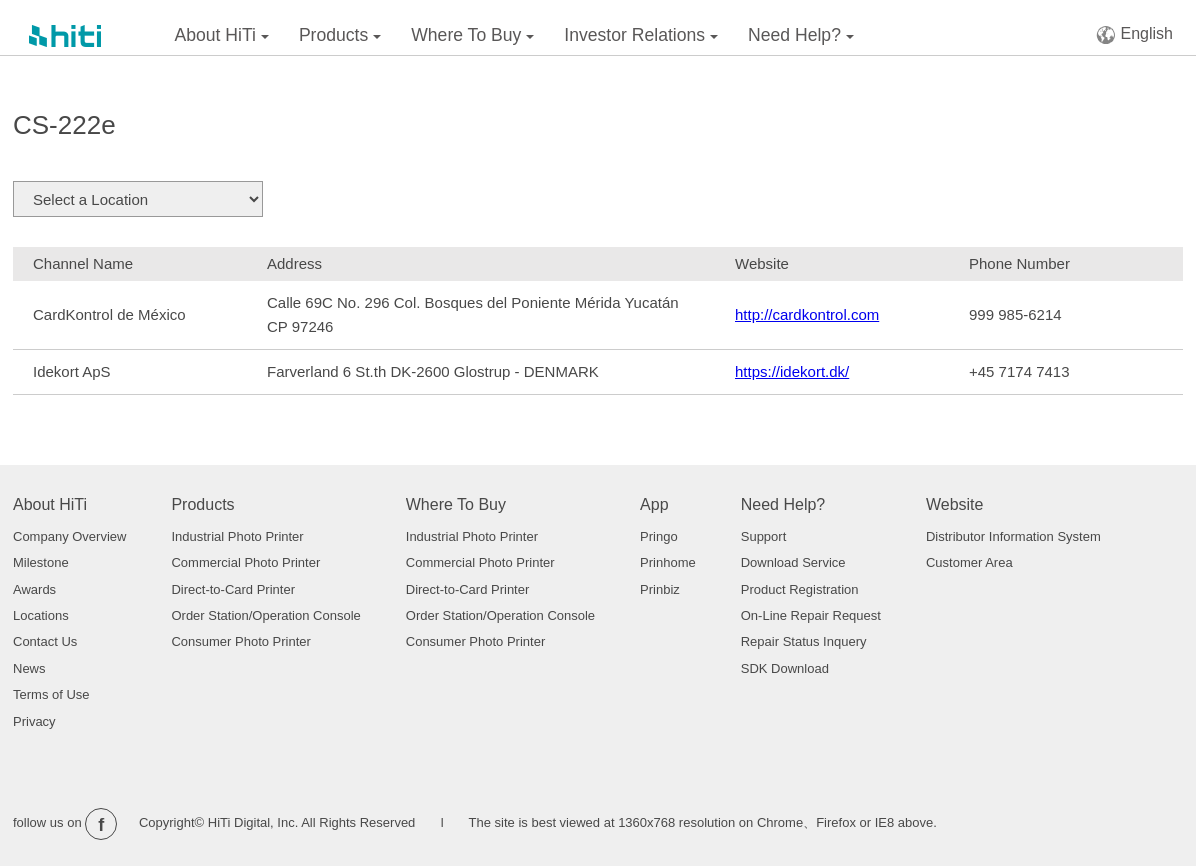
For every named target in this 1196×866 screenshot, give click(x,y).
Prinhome (668, 562)
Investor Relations (641, 35)
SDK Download (785, 668)
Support (764, 536)
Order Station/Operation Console (265, 615)
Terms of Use (51, 694)
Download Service (793, 562)
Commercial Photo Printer (245, 562)
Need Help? (801, 35)
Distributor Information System (1013, 536)
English (1134, 34)
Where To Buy (472, 35)
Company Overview (69, 536)
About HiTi (222, 35)
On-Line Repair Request (811, 615)
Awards (34, 589)
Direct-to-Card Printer (233, 589)
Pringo (659, 536)
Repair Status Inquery (804, 641)
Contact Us (45, 641)
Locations (41, 615)
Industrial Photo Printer (237, 536)
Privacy (34, 721)
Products (340, 35)
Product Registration (800, 589)
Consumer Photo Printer (240, 641)
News (29, 668)
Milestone (41, 562)
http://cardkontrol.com (807, 314)
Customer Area (969, 562)
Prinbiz (660, 589)
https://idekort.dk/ (792, 371)
